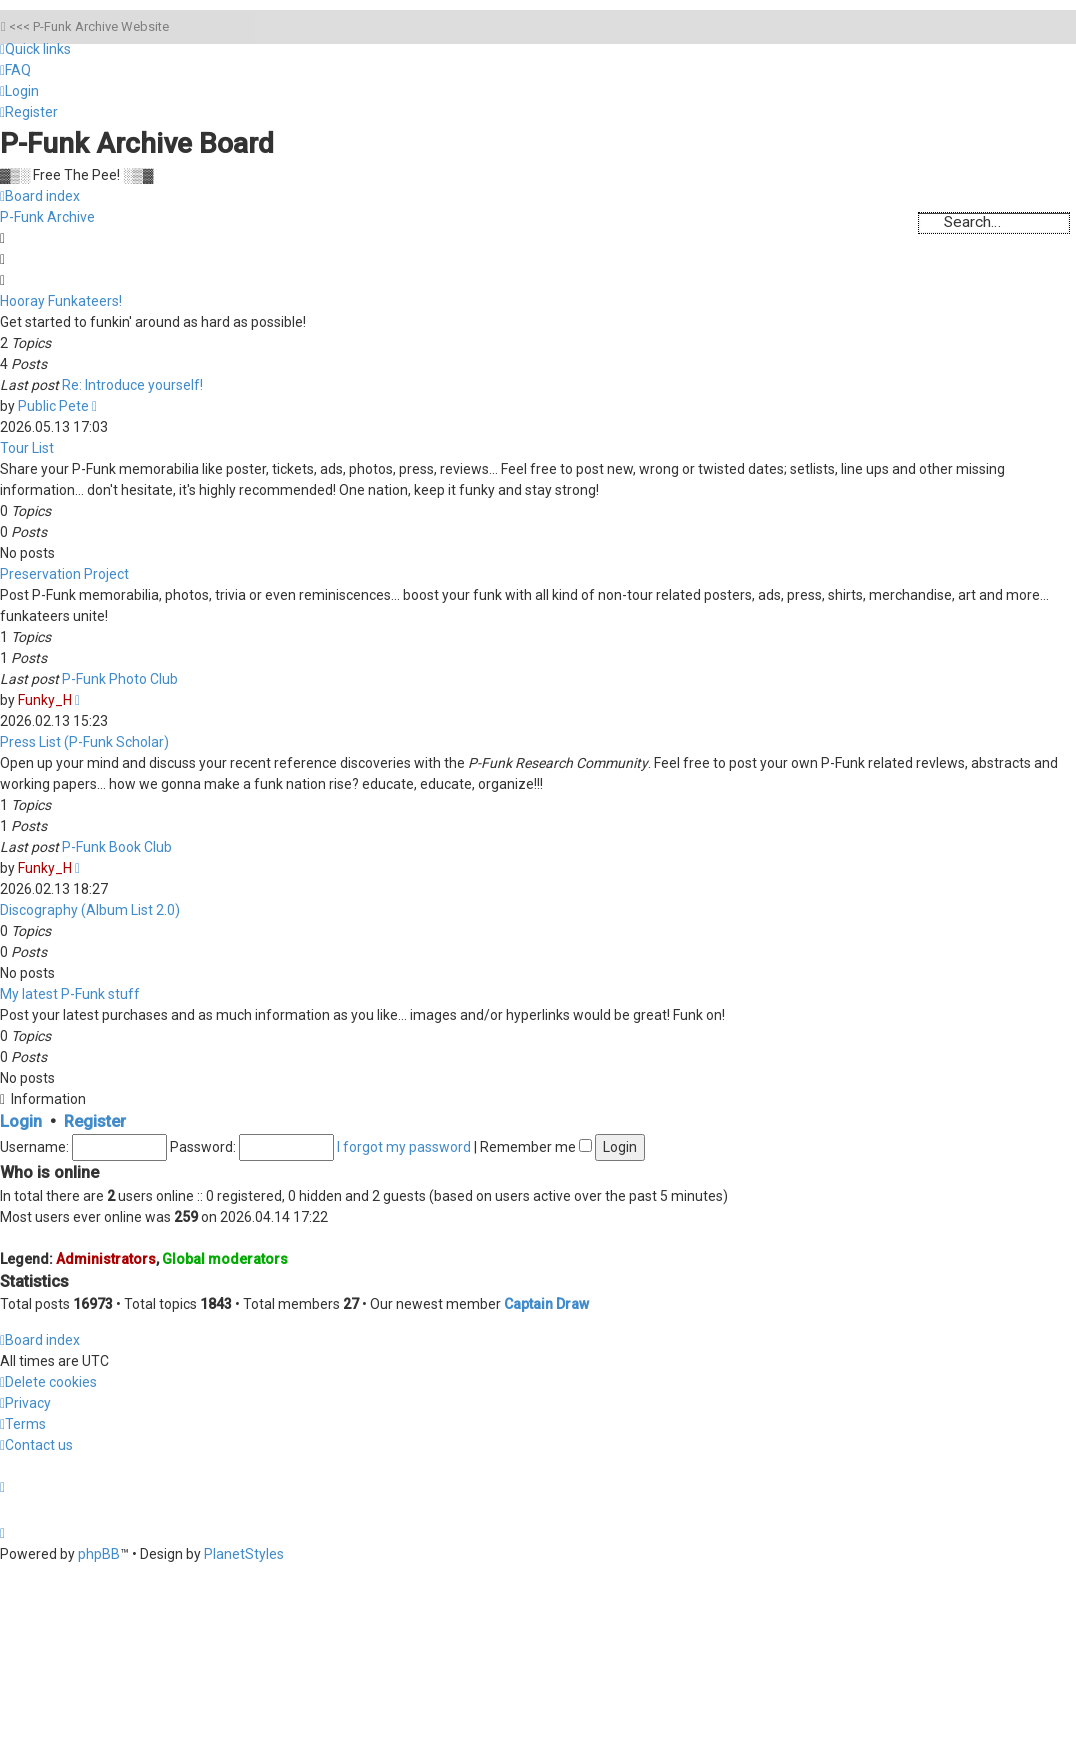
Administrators (106, 1259)
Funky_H (45, 700)
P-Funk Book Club (117, 847)
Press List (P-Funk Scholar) (84, 742)
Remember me (536, 1147)
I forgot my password (404, 1147)
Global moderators (225, 1259)
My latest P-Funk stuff (70, 994)
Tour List (27, 448)
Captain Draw (546, 1304)
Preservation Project (64, 574)
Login (21, 1121)
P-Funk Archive (47, 217)
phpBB (99, 1554)
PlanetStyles (244, 1554)
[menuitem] (15, 70)
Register (95, 1121)
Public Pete (53, 406)
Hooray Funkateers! (61, 301)
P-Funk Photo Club (120, 679)
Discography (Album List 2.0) (90, 910)
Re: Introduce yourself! (132, 385)
